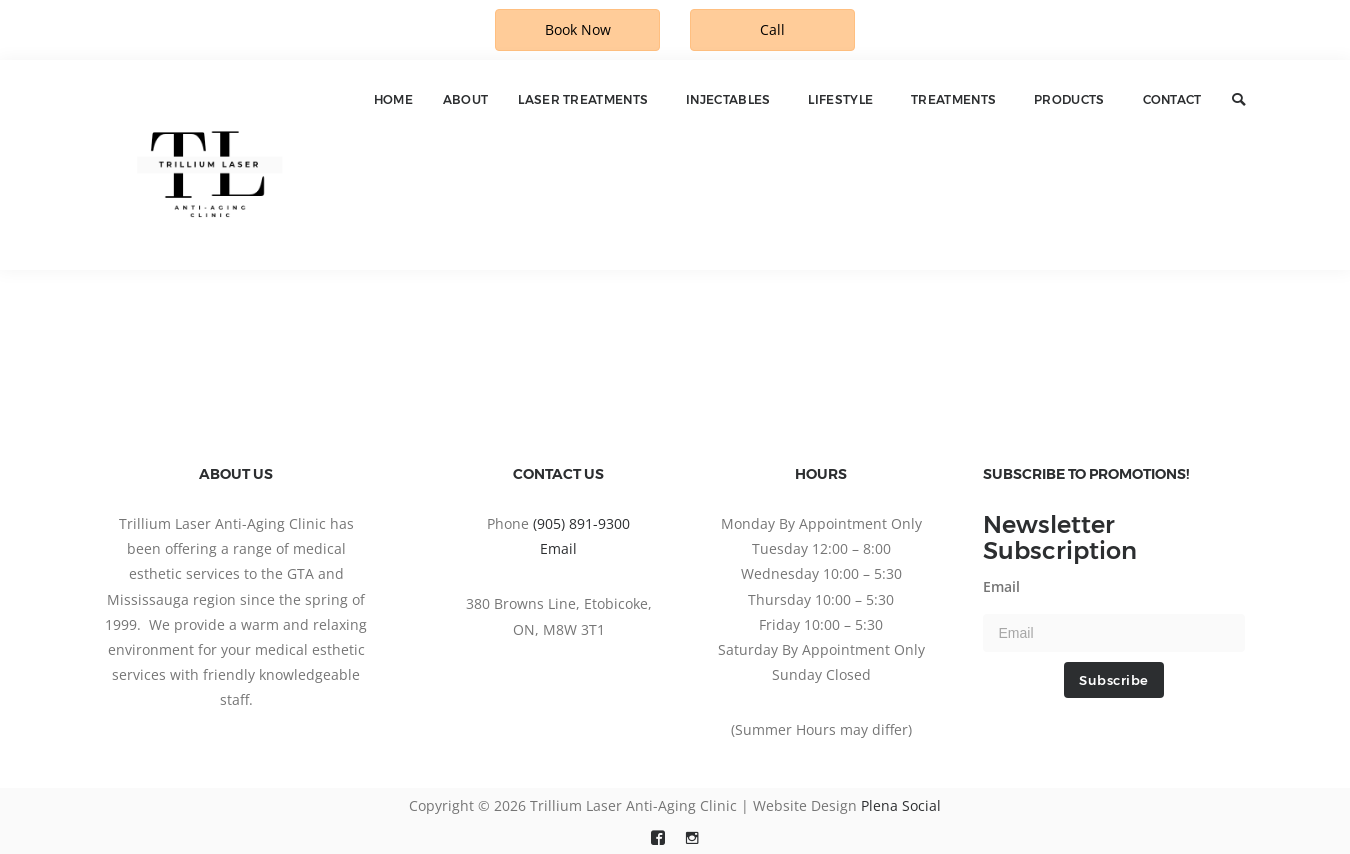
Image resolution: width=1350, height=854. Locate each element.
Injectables (728, 99)
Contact (1172, 99)
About (466, 99)
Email (558, 548)
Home (393, 99)
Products (1069, 99)
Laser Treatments (583, 99)
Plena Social (901, 805)
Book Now (578, 29)
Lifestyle (840, 99)
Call (772, 29)
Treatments (953, 99)
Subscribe (1114, 680)
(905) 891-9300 (581, 523)
